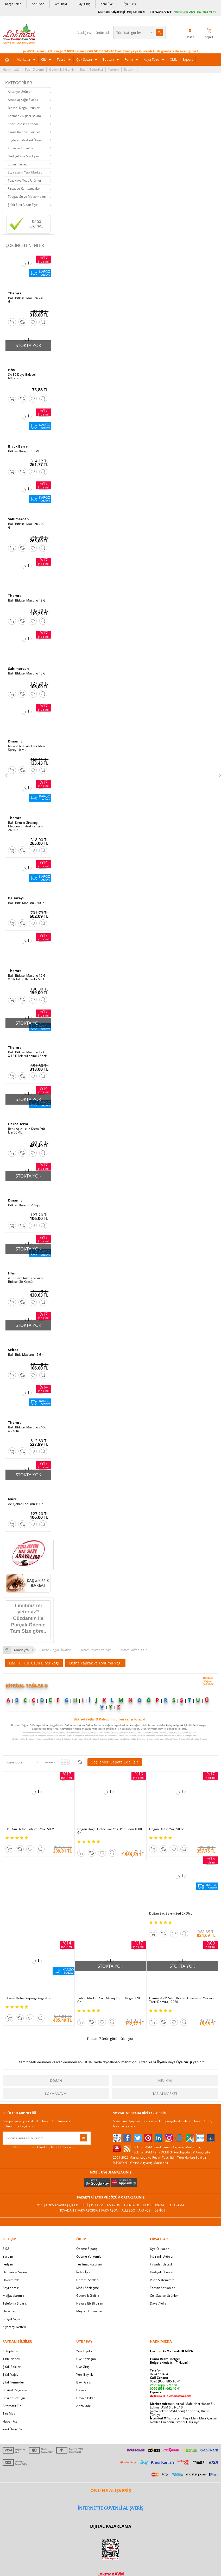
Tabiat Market (165, 2093)
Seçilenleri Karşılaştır (80, 1762)
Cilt (43, 59)
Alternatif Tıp (12, 2406)
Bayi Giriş (84, 4)
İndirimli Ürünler (162, 2256)
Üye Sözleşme (86, 2359)
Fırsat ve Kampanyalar (24, 188)
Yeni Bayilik (84, 2374)
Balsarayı (16, 898)
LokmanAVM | (57, 2205)
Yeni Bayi (61, 4)
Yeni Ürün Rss (13, 2429)
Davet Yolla (158, 2303)
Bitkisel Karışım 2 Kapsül (25, 1205)
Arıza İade (83, 2406)
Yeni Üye (107, 4)
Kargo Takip (13, 4)
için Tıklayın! (169, 2362)
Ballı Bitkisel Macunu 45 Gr (27, 673)
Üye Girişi (184, 2062)
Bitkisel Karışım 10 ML (24, 451)
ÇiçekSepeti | (80, 2205)
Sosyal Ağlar (12, 2319)
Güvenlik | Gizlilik (61, 69)
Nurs (12, 1499)
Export (187, 59)
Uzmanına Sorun (15, 2272)
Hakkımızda (11, 69)
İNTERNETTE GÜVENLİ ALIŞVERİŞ (110, 2508)
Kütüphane (10, 2351)
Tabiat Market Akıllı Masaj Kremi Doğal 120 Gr (108, 2000)
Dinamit (15, 741)
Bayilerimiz (11, 2288)
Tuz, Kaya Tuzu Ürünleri (25, 180)
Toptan (108, 59)
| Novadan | (66, 2210)
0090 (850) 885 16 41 (165, 2381)
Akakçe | (146, 2210)
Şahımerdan (18, 519)
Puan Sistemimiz (162, 2280)
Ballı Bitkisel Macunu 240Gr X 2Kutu (28, 1429)
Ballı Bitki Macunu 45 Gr (25, 1355)
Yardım (113, 69)
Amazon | (115, 2205)
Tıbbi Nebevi (12, 2359)
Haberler (9, 2311)
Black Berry (18, 446)
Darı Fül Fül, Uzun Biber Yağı (34, 1663)
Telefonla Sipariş (15, 2303)
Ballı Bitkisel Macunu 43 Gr (27, 600)
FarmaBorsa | (89, 2210)
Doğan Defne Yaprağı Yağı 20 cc (28, 1998)
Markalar (23, 59)
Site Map (9, 2413)
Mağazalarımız (13, 2295)
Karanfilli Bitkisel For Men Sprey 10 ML (26, 748)
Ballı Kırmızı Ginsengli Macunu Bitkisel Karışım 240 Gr (25, 826)
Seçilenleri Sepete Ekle (114, 1762)
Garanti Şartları (87, 2280)
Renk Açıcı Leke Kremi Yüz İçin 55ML (27, 1130)
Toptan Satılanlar (162, 2288)
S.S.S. (6, 2248)
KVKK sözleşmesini (23, 2147)
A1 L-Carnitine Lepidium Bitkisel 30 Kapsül (25, 1280)
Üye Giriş (129, 4)
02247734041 (164, 12)
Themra (15, 293)
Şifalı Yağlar (11, 2374)
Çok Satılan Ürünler (164, 2295)
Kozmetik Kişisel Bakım (24, 116)
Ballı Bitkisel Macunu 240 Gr (26, 300)
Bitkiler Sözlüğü (14, 2398)
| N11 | (40, 2205)
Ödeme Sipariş (87, 2248)
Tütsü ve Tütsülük (20, 148)
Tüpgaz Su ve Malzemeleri (27, 196)
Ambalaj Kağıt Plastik (23, 99)
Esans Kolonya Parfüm (24, 132)
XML (173, 59)
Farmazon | (111, 2210)
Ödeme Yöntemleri (90, 2256)
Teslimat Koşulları (89, 2264)
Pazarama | (177, 2205)
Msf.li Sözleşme (87, 2288)
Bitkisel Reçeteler (15, 2390)
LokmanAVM (56, 2093)
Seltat (13, 1349)
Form (128, 59)
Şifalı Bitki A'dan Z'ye (23, 204)
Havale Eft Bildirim (89, 2303)
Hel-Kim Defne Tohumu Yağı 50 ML (30, 1829)
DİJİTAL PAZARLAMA (110, 2526)
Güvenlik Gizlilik (87, 2295)
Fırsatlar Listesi (161, 2264)
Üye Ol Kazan (159, 2248)
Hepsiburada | (155, 2205)
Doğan (56, 2080)
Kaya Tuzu (151, 59)
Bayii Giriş (83, 2382)
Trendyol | (133, 2205)
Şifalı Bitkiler (12, 2366)
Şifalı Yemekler (13, 2382)
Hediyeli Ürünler (162, 2272)
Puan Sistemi (34, 69)
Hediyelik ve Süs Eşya (23, 156)
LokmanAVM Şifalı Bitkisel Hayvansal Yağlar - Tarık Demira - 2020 (181, 2000)
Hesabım (82, 2390)
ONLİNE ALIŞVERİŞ (110, 2490)
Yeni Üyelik (157, 2062)
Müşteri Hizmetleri (89, 2311)
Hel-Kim (165, 2080)
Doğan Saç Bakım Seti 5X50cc (170, 1913)
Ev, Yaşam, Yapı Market (25, 172)
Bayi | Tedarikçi (91, 69)
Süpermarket (17, 164)
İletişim (129, 69)
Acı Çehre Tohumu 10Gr (25, 1504)
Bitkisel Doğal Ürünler (24, 108)
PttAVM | (99, 2205)
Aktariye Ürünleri (20, 91)
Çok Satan (84, 59)
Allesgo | (130, 2210)
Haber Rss (10, 2421)
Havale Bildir (85, 2398)
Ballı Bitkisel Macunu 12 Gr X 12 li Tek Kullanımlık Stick (27, 1054)
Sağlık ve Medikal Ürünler (26, 140)
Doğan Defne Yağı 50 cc (166, 1829)
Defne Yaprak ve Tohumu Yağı (95, 1663)
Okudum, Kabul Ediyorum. (38, 2147)
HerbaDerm (18, 1124)
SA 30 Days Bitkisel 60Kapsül (22, 376)
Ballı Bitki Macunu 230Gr (26, 903)
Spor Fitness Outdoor (23, 124)
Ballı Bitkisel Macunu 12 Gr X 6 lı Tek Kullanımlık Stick (27, 977)
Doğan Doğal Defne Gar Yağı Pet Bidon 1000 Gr (109, 1831)
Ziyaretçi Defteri (14, 2327)
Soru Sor (38, 4)
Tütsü (61, 59)
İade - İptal (83, 2272)
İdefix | (159, 2210)
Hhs (11, 369)
